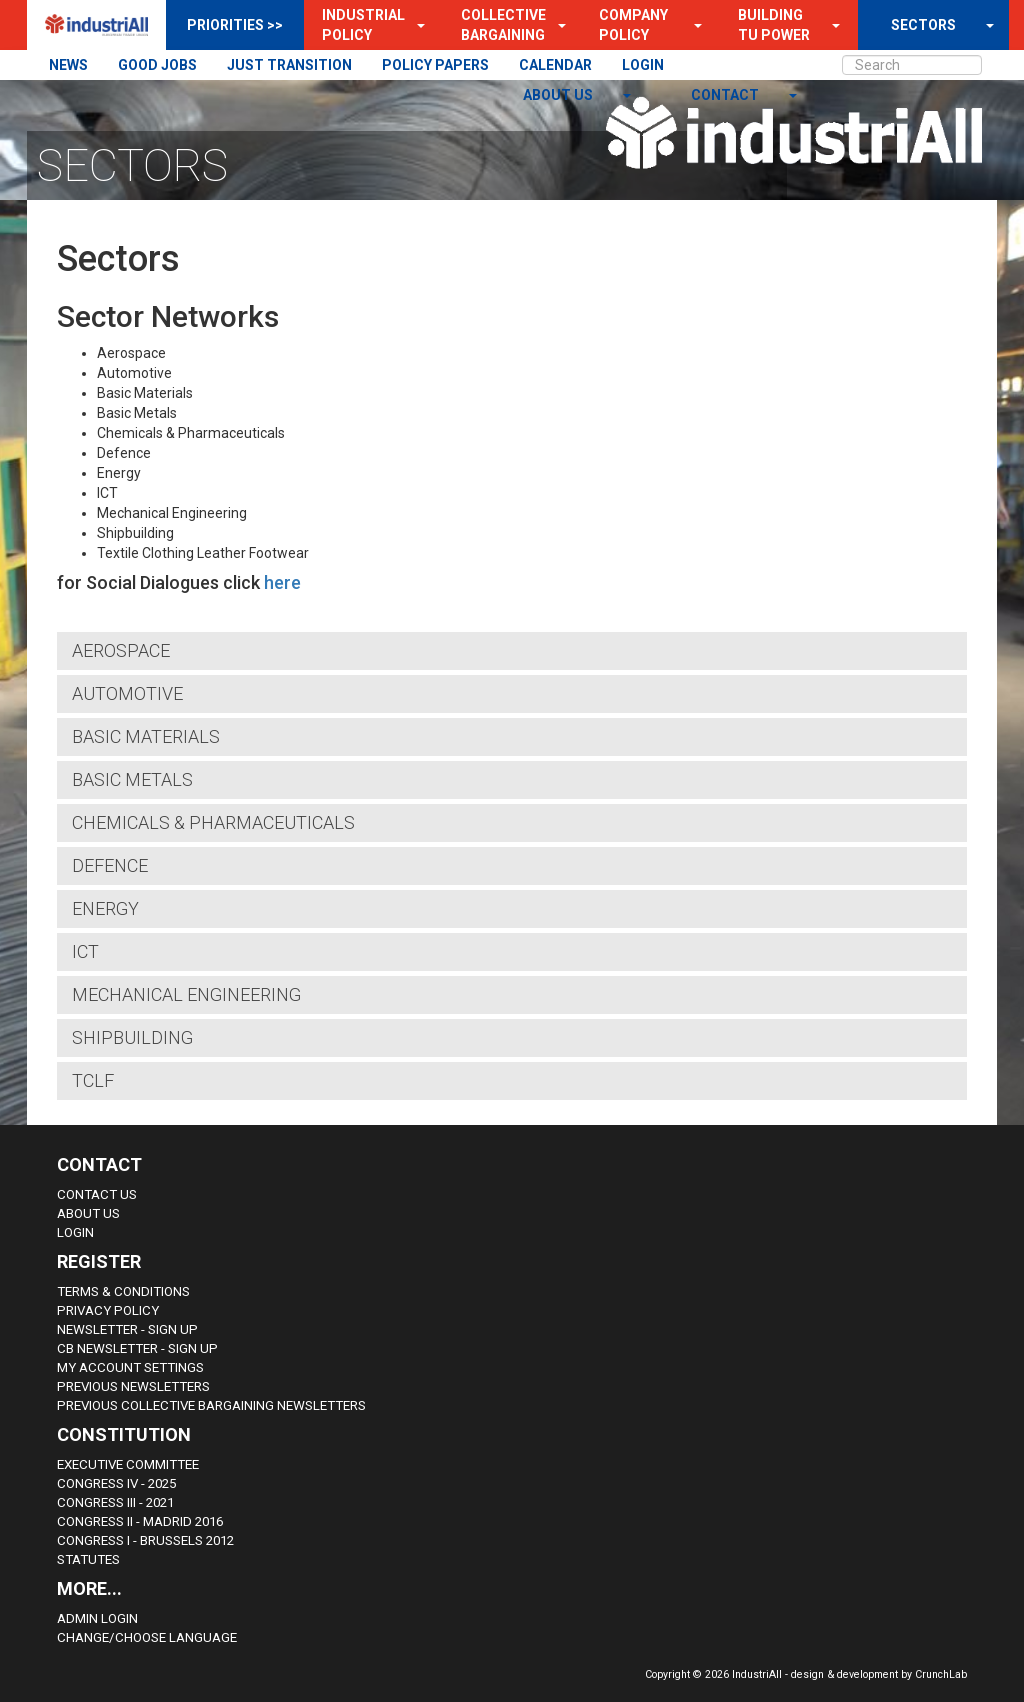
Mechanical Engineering (186, 994)
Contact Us (97, 1194)
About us (559, 95)
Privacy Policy (108, 1310)
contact (726, 95)
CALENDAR (555, 65)
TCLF (93, 1080)
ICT (85, 951)
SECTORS (923, 25)
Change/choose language (147, 1637)
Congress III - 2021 (115, 1502)
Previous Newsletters (133, 1386)
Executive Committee (128, 1464)
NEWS (68, 65)
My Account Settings (130, 1367)
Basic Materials (146, 736)
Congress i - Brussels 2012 (145, 1540)
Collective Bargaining (503, 25)
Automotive (127, 693)
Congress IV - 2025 (116, 1483)
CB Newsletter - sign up (137, 1348)
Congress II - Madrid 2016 (140, 1521)
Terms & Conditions (123, 1291)
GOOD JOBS (157, 65)
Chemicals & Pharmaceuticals (213, 822)
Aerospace (121, 650)
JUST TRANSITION (289, 65)
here (282, 582)
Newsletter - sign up (127, 1329)
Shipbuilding (132, 1037)
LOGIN (643, 65)
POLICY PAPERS (435, 65)
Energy (105, 908)
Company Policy (633, 25)
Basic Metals (132, 779)
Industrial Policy (363, 25)
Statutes (88, 1559)
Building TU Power (774, 25)
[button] (415, 25)
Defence (110, 865)
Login (75, 1232)
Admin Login (97, 1618)
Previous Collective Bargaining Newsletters (211, 1405)
